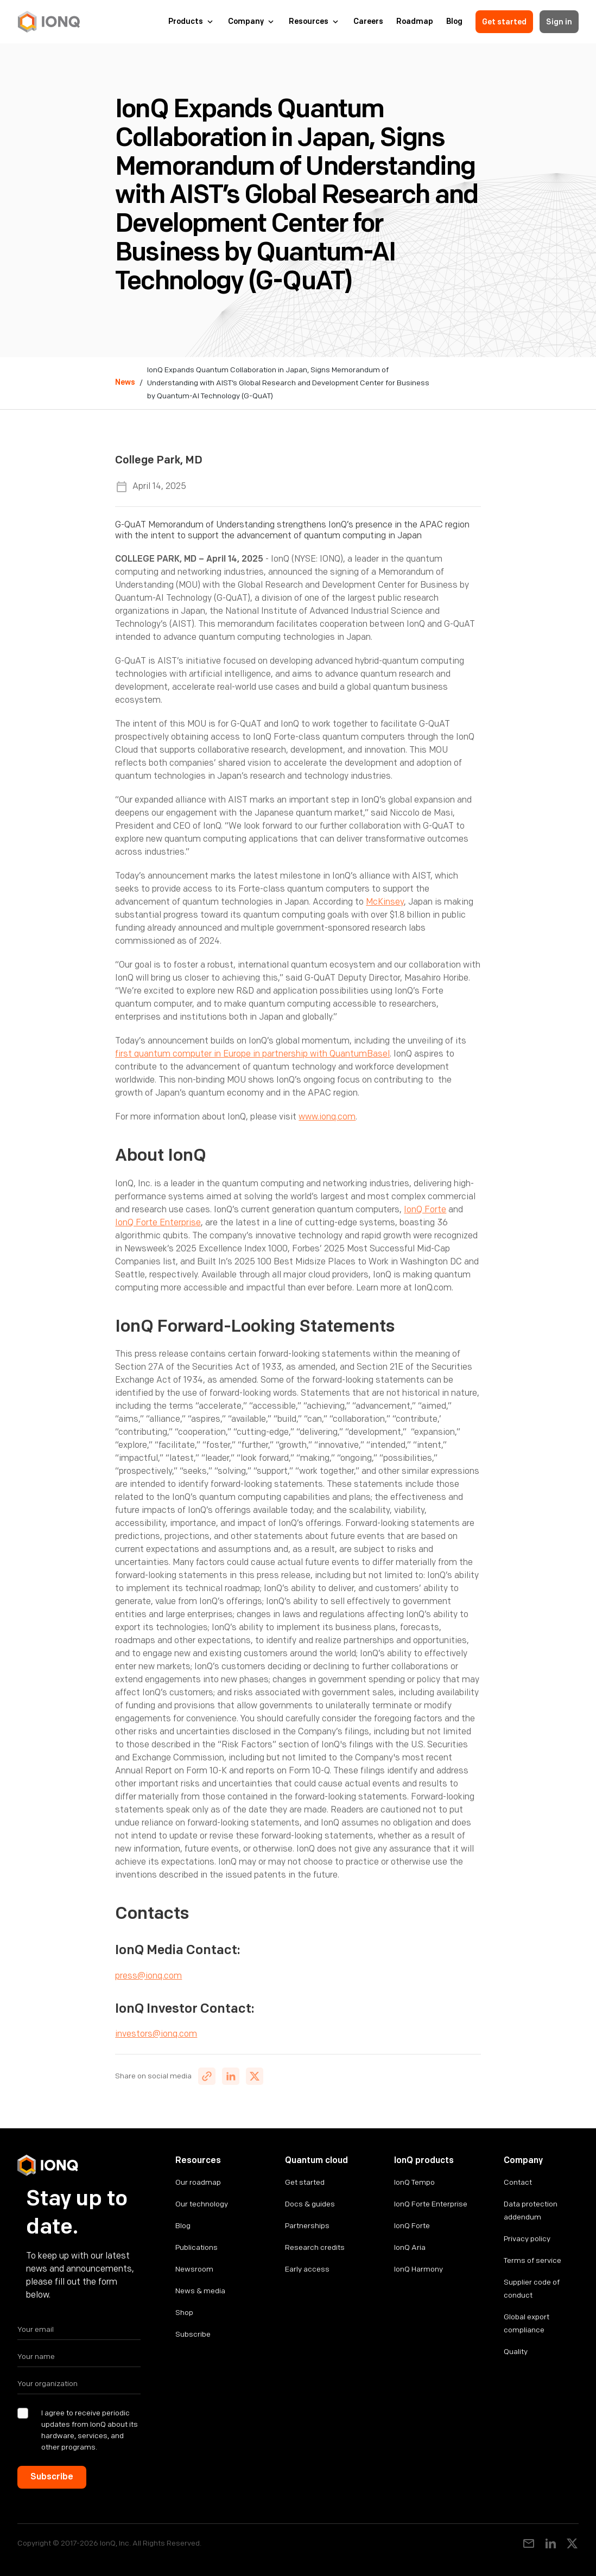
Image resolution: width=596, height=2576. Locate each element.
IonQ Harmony (418, 2269)
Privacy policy (527, 2238)
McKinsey (385, 902)
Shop (184, 2312)
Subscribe (193, 2334)
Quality (516, 2351)
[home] (48, 22)
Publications (196, 2247)
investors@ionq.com (156, 2034)
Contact (518, 2182)
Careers (368, 22)
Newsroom (194, 2269)
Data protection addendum (530, 2210)
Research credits (315, 2247)
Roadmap (414, 22)
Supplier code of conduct (532, 2289)
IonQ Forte (425, 1210)
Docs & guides (310, 2204)
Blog (454, 22)
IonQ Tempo (414, 2182)
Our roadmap (198, 2182)
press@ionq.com (148, 1976)
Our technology (201, 2204)
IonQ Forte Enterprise (158, 1223)
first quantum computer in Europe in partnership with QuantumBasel (252, 1054)
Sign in (559, 22)
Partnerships (307, 2225)
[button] (191, 22)
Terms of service (532, 2260)
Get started (504, 22)
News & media (200, 2290)
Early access (307, 2269)
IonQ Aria (410, 2247)
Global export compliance (526, 2323)
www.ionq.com (327, 1117)
